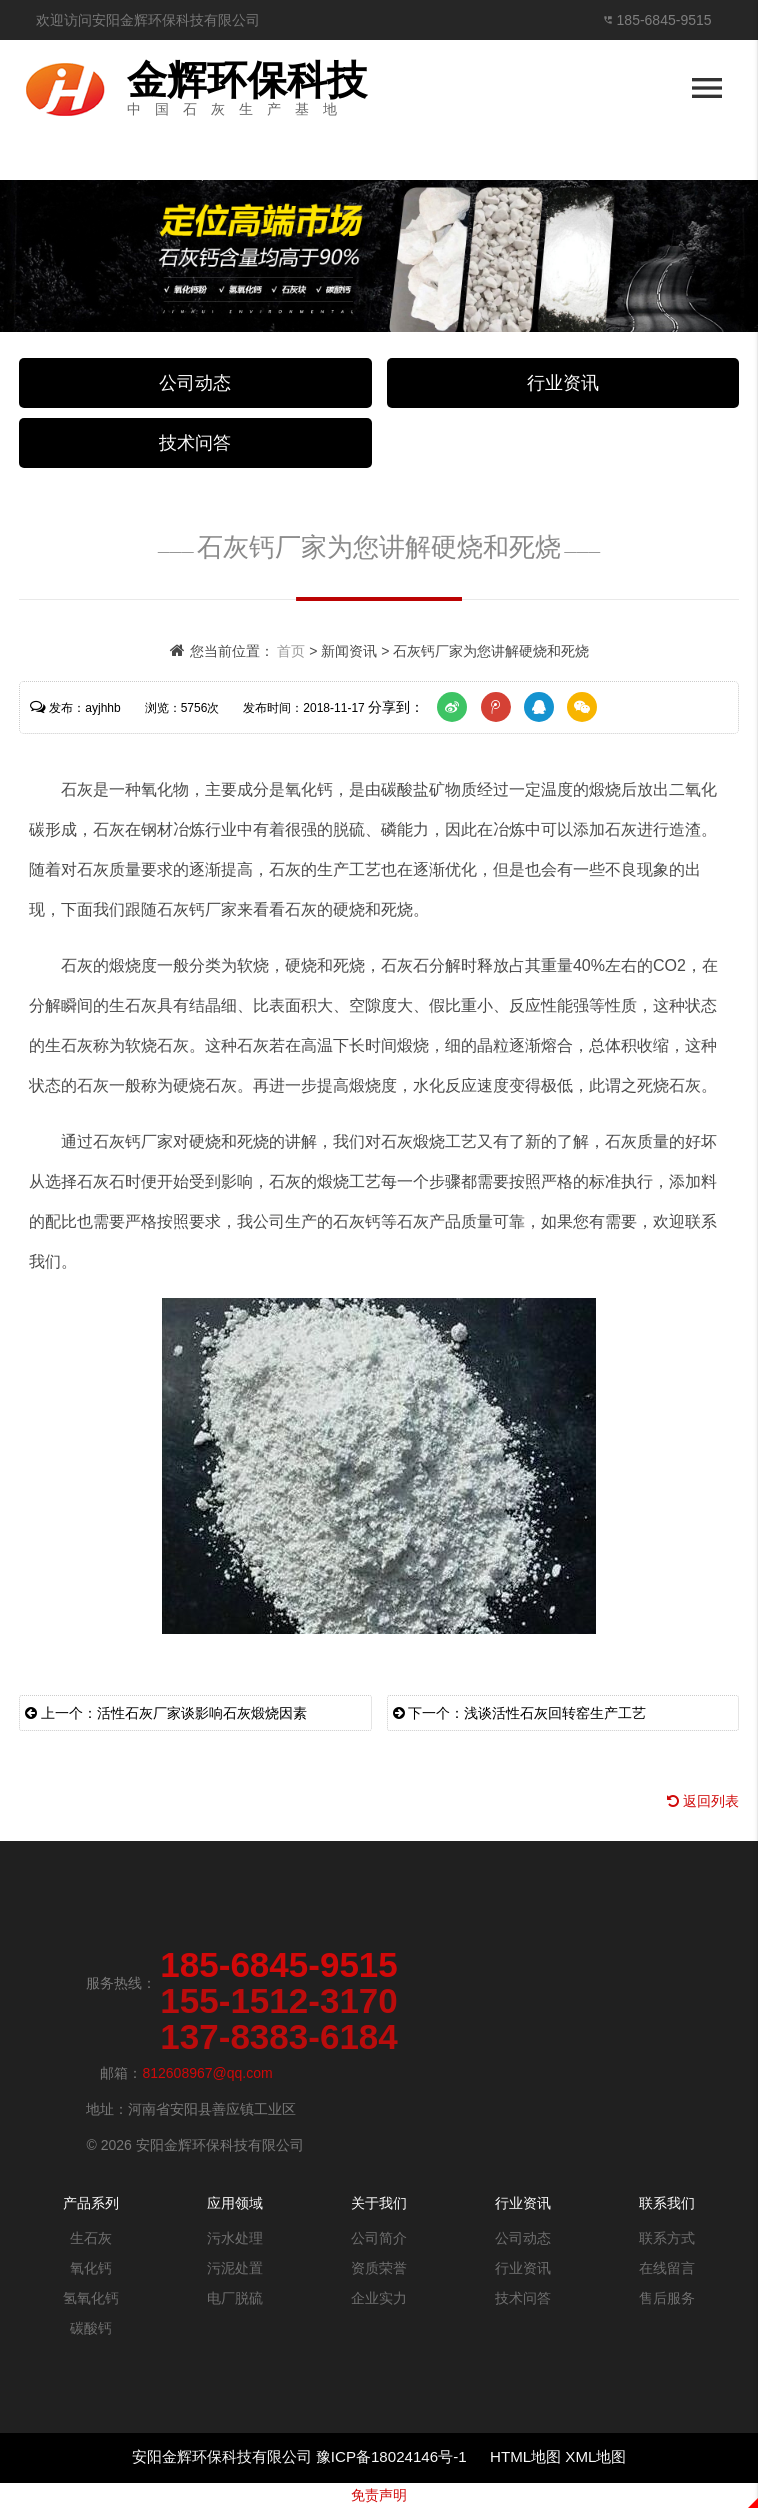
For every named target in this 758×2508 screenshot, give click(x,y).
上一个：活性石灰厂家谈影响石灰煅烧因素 (166, 1713)
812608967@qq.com (207, 2073)
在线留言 (667, 2268)
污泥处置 (235, 2268)
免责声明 (379, 2495)
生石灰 (91, 2238)
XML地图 (595, 2456)
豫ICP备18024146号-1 (393, 2456)
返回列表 (703, 1801)
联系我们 (667, 2203)
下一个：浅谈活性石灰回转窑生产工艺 (520, 1713)
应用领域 (235, 2203)
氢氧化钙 (91, 2298)
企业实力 (379, 2298)
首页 (291, 651)
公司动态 (195, 383)
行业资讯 (563, 383)
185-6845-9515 (664, 20)
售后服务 (667, 2298)
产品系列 (91, 2203)
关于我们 (379, 2203)
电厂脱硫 (235, 2298)
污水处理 (235, 2238)
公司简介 (379, 2238)
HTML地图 (525, 2456)
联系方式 (667, 2238)
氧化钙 (91, 2268)
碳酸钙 (91, 2328)
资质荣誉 (379, 2268)
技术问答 (195, 443)
